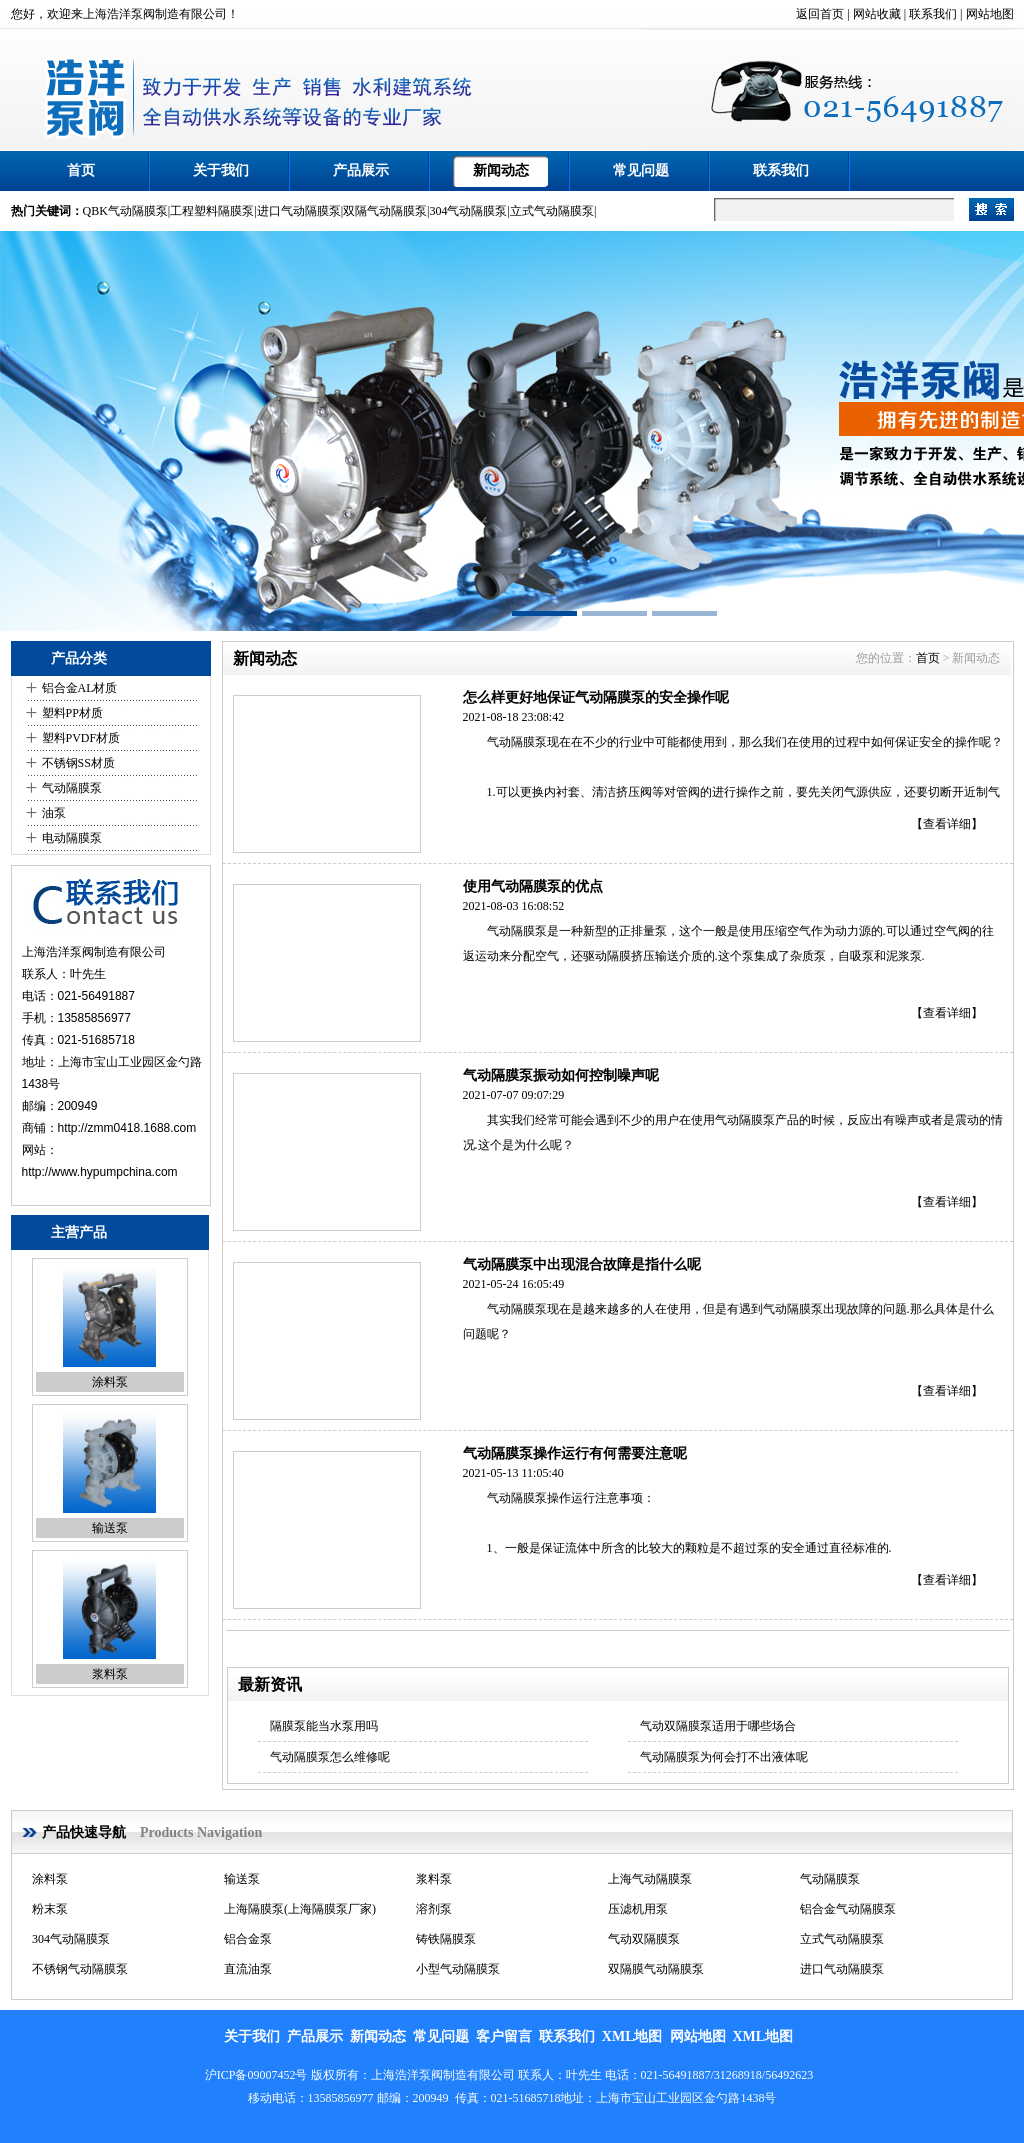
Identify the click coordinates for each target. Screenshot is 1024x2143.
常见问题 (641, 170)
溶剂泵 (434, 1909)
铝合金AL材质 (80, 688)
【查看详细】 (947, 824)
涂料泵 (110, 1382)
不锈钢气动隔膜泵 (80, 1969)
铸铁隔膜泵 (446, 1939)
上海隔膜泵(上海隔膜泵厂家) (300, 1909)
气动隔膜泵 (72, 788)
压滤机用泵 (638, 1909)
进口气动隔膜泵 (299, 211)
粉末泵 (50, 1909)
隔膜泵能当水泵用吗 (324, 1726)
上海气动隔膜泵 (650, 1879)
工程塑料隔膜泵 (212, 211)
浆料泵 (110, 1674)
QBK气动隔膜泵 (125, 211)
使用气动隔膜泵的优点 (533, 886)
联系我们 (933, 14)
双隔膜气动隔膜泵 (656, 1969)
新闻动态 (501, 170)
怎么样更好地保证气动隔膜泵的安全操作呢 (596, 697)
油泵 (54, 813)
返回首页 (820, 14)
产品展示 (361, 170)
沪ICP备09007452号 (256, 2075)
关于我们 (221, 170)
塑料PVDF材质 (81, 738)
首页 (81, 170)
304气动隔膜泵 (468, 211)
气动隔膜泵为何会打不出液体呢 (724, 1757)
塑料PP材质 (72, 713)
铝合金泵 (248, 1939)
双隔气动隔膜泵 (385, 211)
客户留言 (504, 2036)
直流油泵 (248, 1969)
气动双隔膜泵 (644, 1939)
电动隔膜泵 (72, 838)
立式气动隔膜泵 (552, 211)
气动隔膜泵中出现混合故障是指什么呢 (582, 1264)
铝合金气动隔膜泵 (848, 1909)
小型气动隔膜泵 (458, 1969)
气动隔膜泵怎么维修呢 (330, 1757)
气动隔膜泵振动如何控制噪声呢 (561, 1075)
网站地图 (990, 14)
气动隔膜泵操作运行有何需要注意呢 (575, 1453)
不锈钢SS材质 (78, 763)
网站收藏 (877, 14)
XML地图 (632, 2036)
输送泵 (110, 1528)
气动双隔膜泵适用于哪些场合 (718, 1726)
